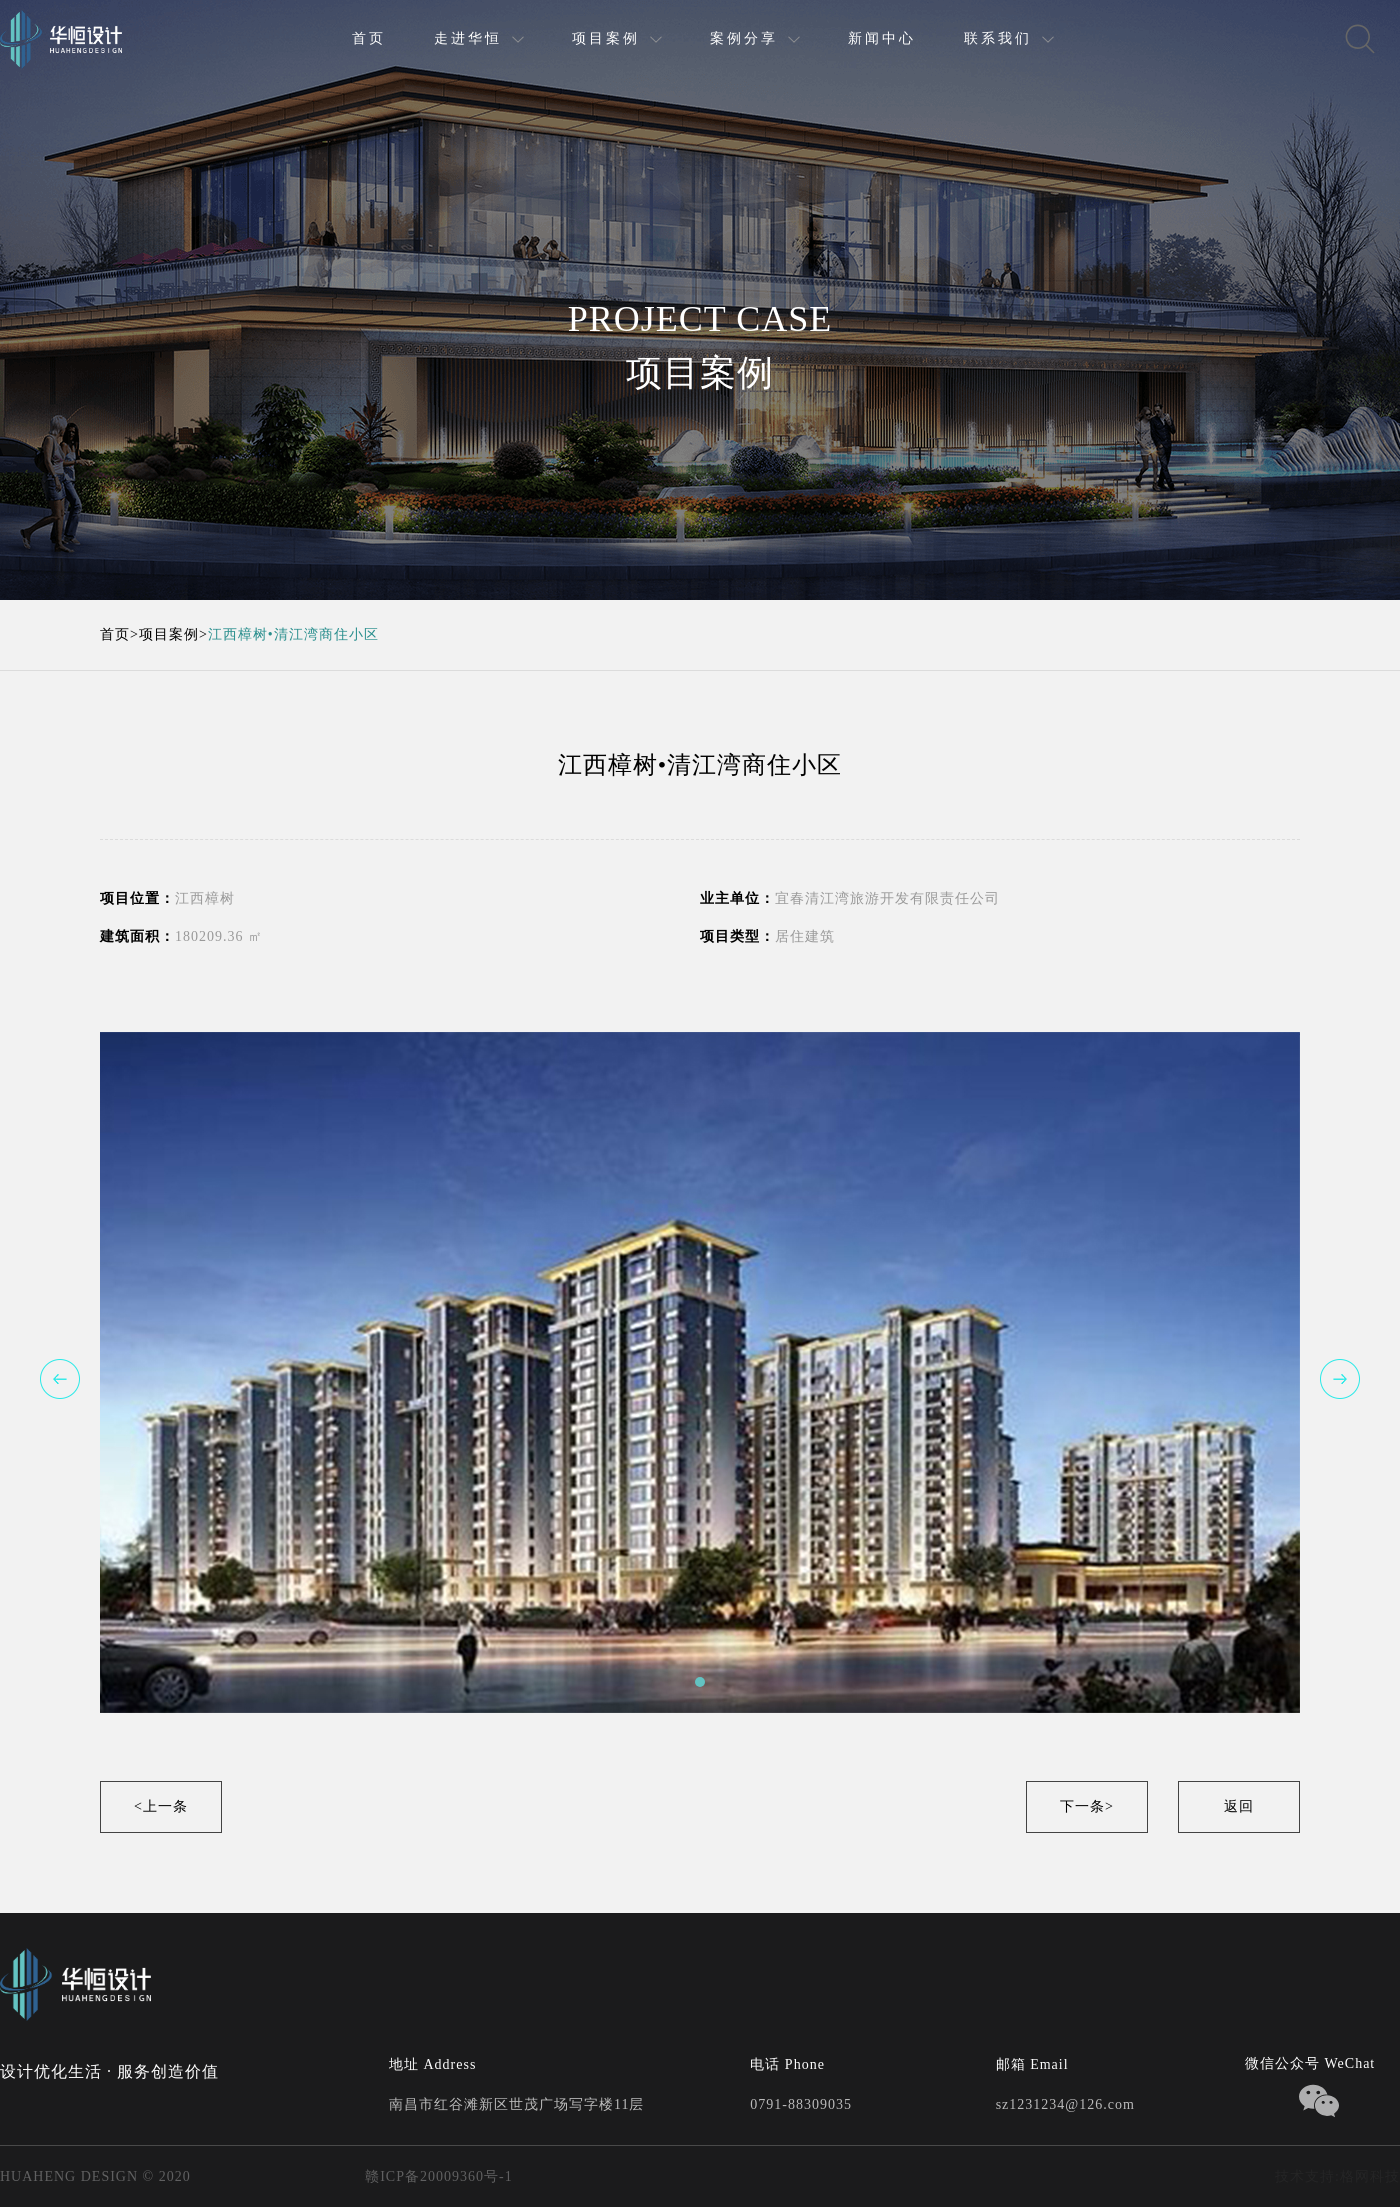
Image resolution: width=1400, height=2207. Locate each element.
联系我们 (998, 38)
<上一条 (161, 1806)
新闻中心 (882, 38)
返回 (1239, 1806)
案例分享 (744, 38)
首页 (369, 38)
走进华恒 (468, 38)
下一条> (1087, 1806)
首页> (119, 634)
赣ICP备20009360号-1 (437, 2176)
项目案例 (606, 38)
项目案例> (173, 634)
